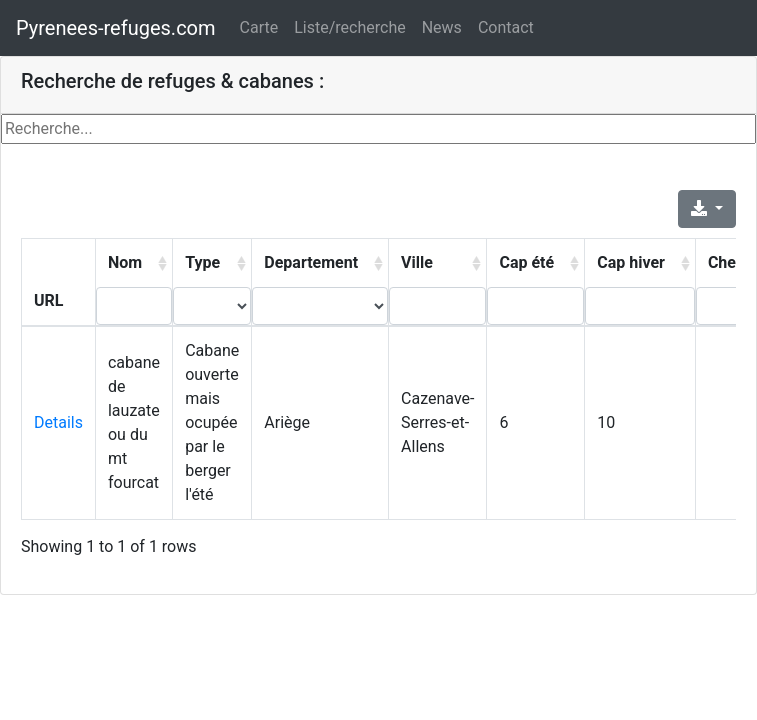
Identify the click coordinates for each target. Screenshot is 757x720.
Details (58, 422)
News (442, 27)
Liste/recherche (349, 27)
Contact (506, 27)
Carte (259, 27)
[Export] (707, 209)
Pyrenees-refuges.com (116, 28)
